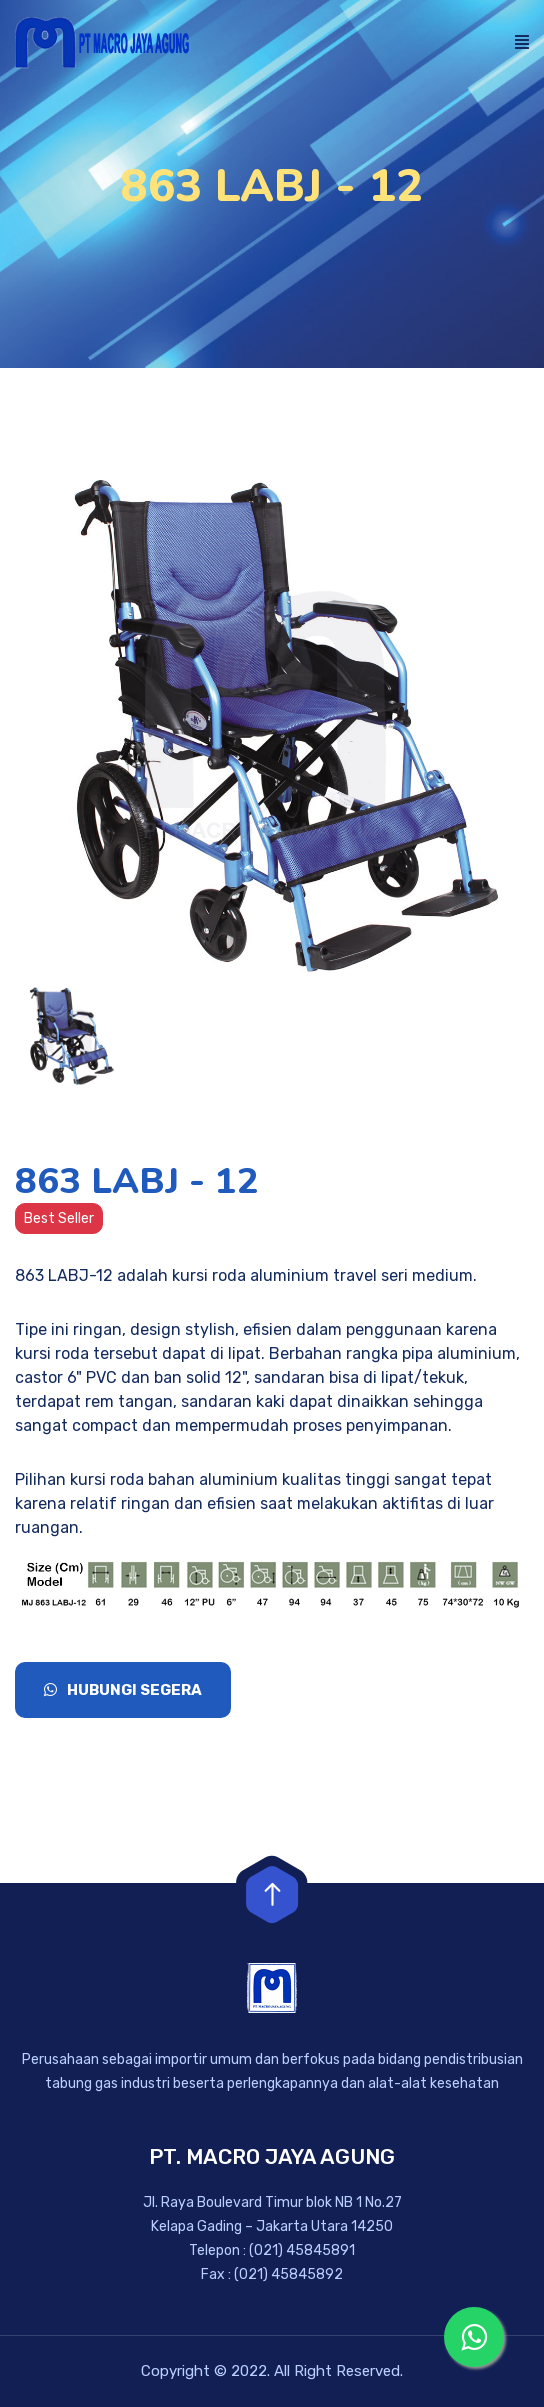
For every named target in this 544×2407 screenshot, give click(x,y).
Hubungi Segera (123, 1690)
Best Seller (59, 1218)
